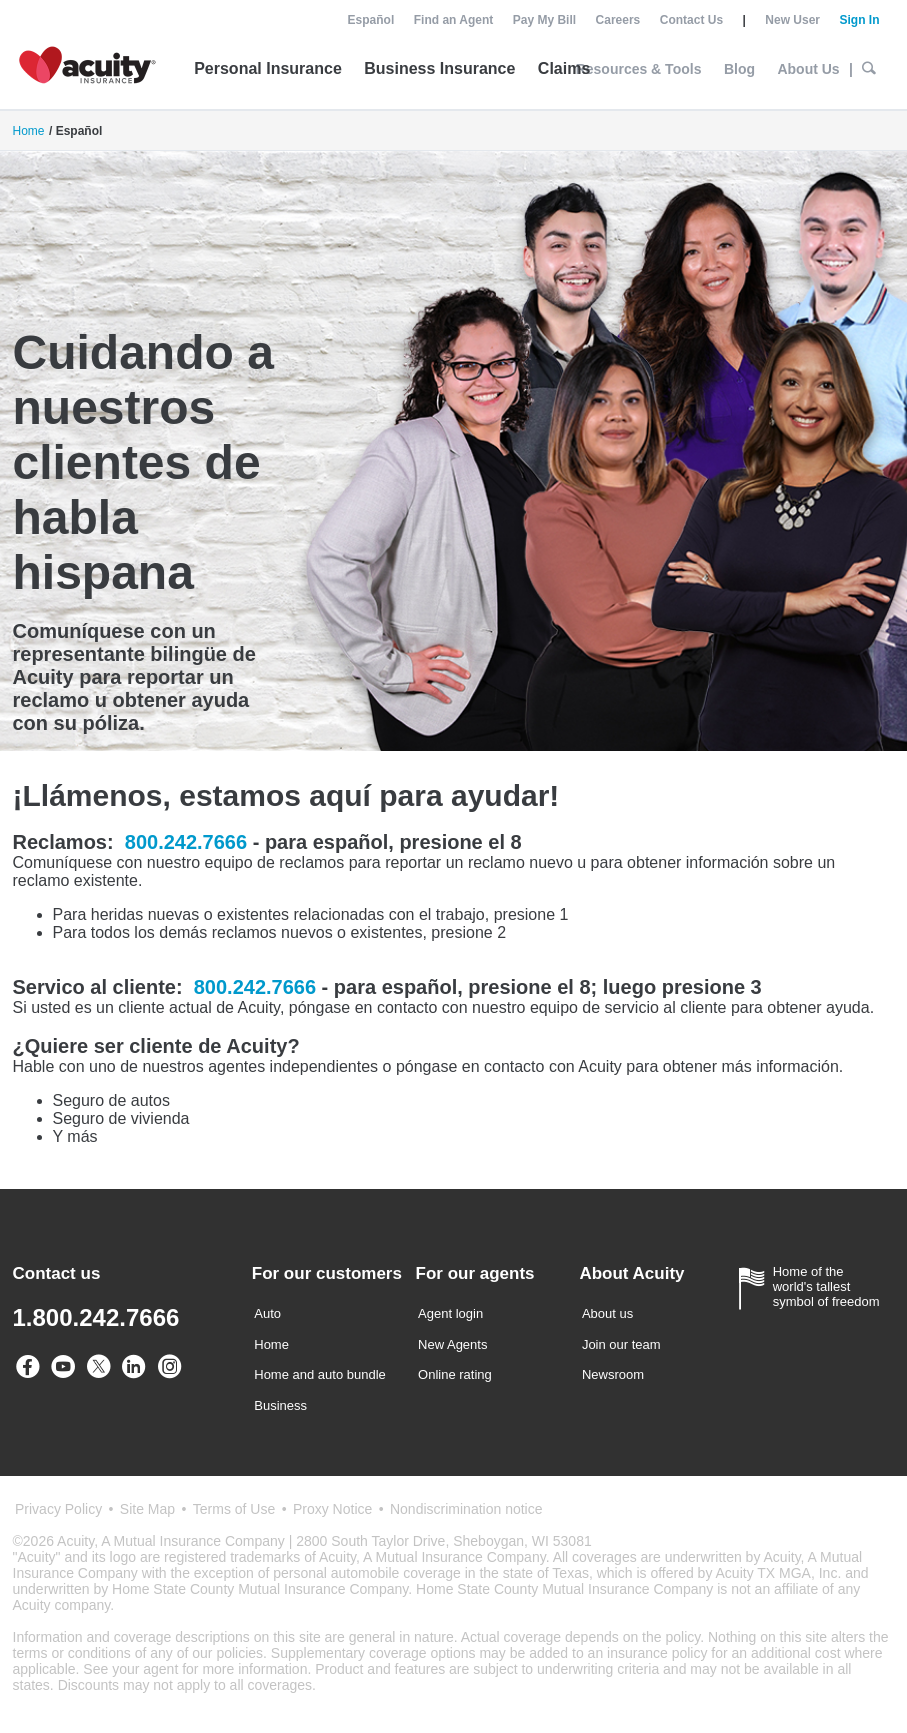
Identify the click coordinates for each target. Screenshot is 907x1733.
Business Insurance (439, 68)
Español (371, 20)
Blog (739, 69)
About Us (808, 69)
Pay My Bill (544, 20)
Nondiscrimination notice (466, 1509)
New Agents (452, 1344)
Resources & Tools (639, 69)
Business (280, 1405)
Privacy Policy (58, 1509)
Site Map (147, 1509)
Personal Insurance (268, 68)
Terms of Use (234, 1509)
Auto (267, 1313)
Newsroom (613, 1374)
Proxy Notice (332, 1509)
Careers (618, 20)
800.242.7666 (186, 842)
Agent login (450, 1313)
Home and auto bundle (320, 1374)
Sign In (859, 20)
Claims (564, 68)
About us (607, 1313)
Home (29, 131)
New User (792, 20)
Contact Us (691, 20)
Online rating (455, 1374)
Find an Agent (454, 20)
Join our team (621, 1344)
